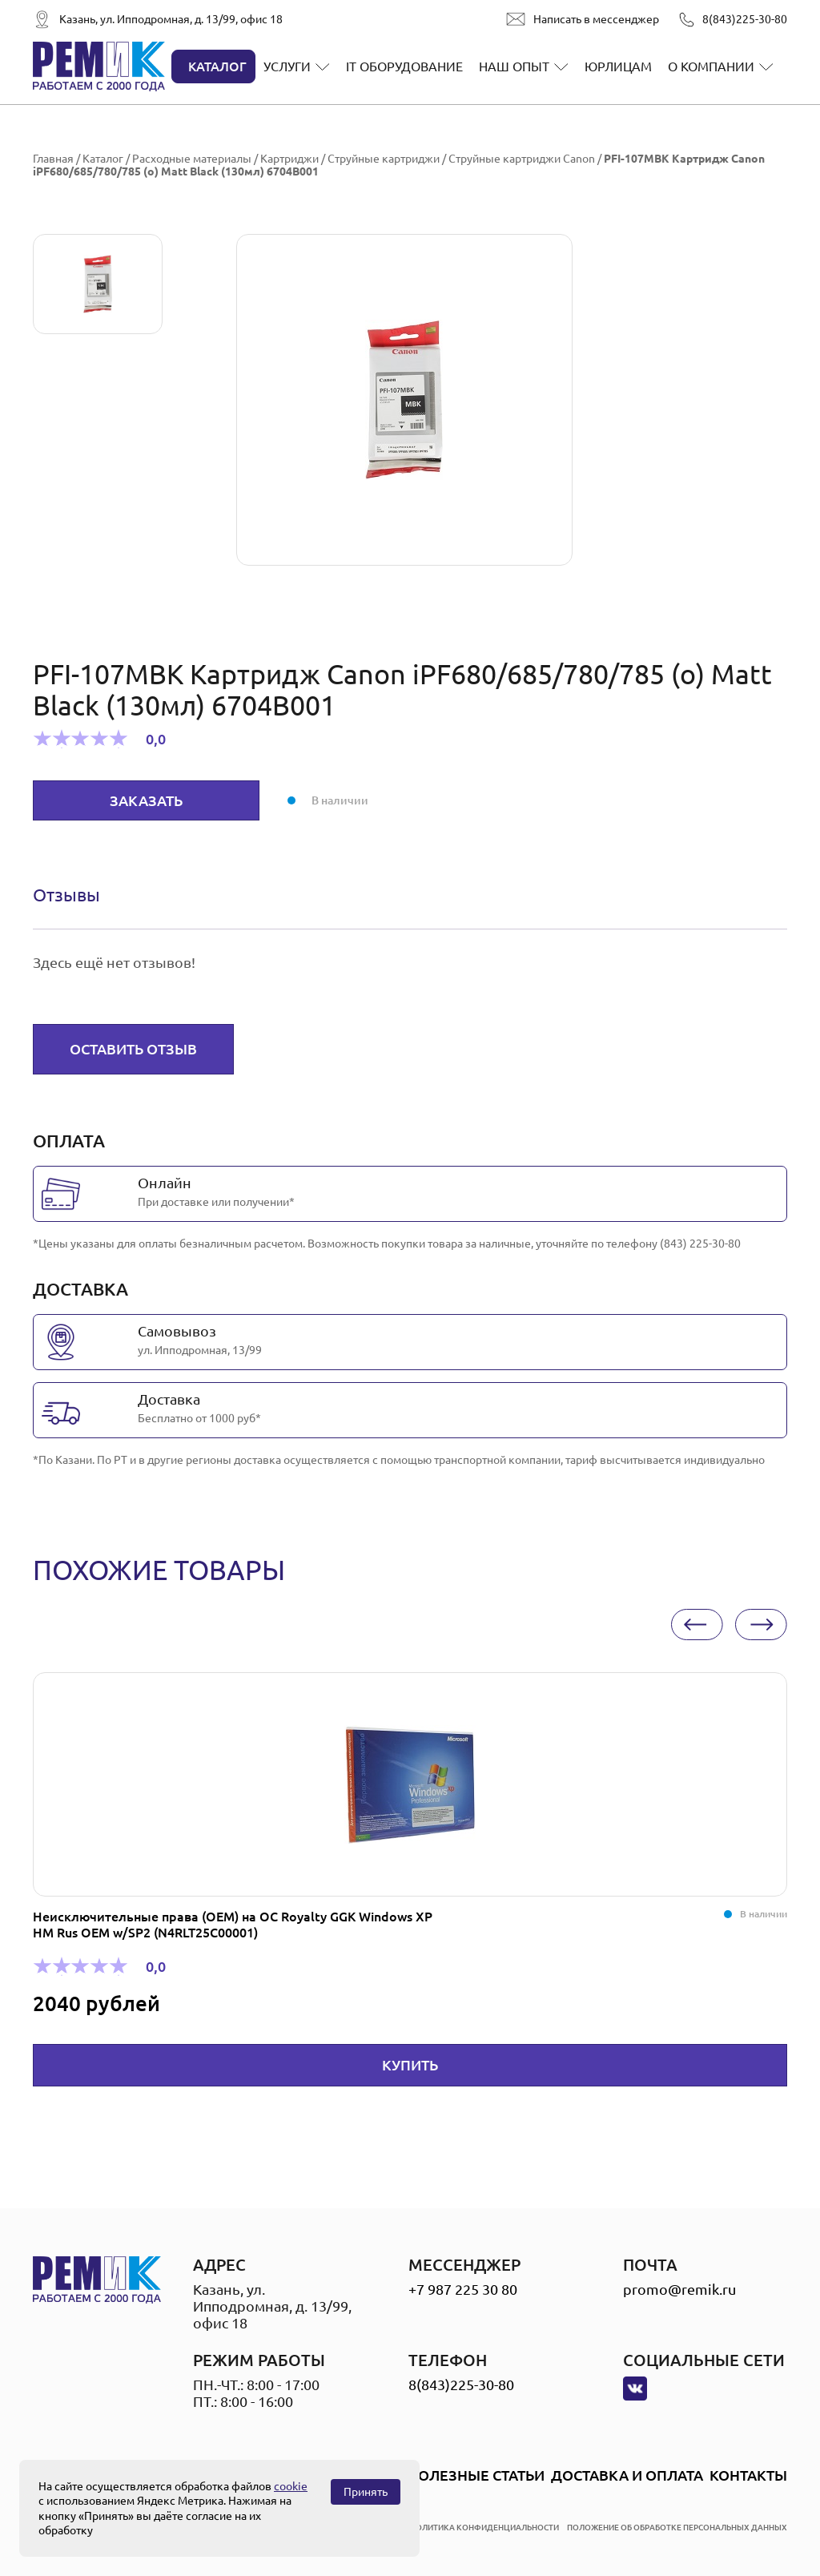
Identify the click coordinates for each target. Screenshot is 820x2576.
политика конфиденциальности (484, 2527)
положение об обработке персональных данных (677, 2527)
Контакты (748, 2475)
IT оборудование (404, 66)
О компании (711, 66)
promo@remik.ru (679, 2289)
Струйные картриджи (384, 158)
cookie (291, 2486)
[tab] (66, 895)
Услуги (287, 66)
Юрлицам (618, 66)
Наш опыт (514, 66)
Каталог (217, 66)
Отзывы (66, 895)
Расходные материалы (191, 158)
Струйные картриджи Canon (521, 158)
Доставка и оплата (627, 2475)
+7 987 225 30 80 (462, 2289)
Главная (53, 158)
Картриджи (289, 158)
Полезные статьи (476, 2475)
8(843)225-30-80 (744, 19)
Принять (366, 2491)
